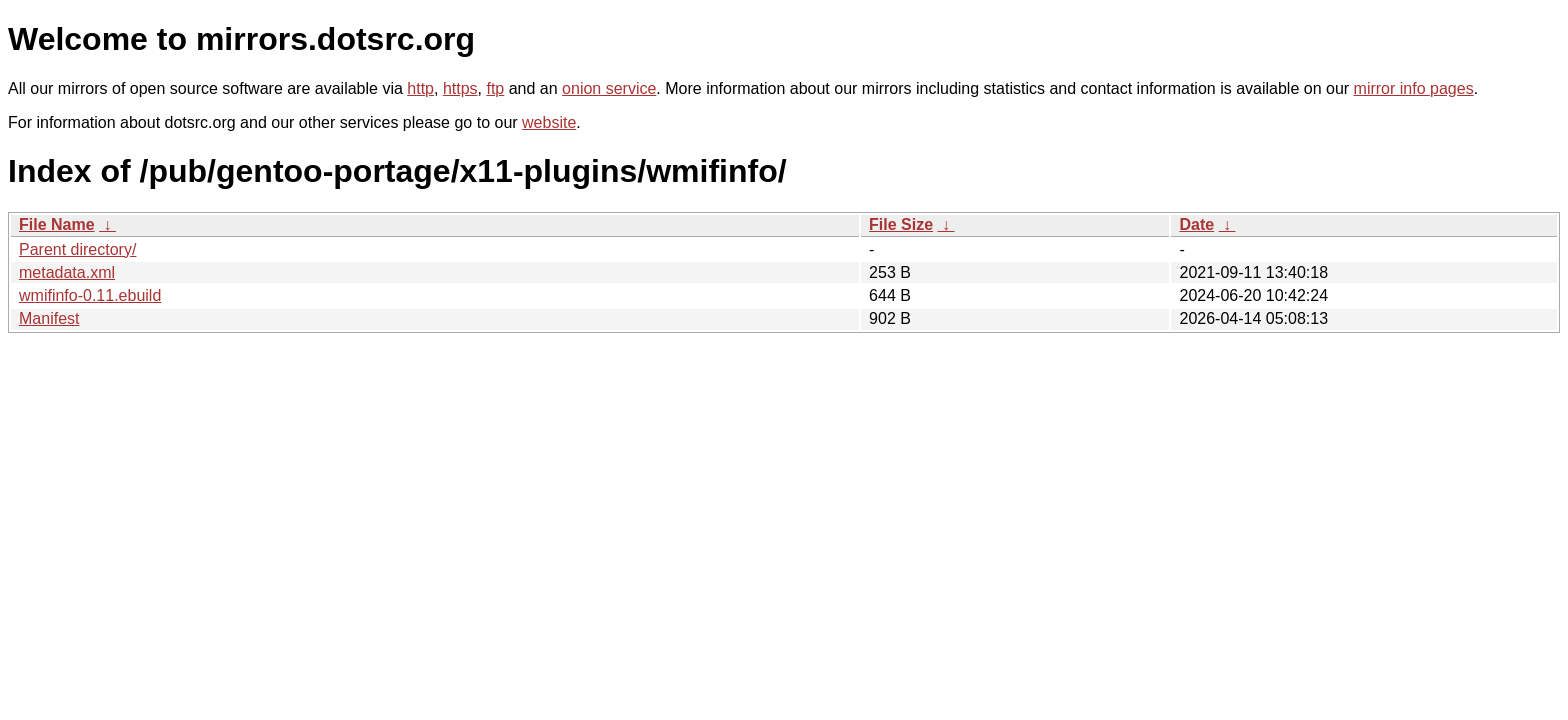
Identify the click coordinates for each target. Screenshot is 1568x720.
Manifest (49, 318)
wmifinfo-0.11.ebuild (90, 295)
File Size (901, 224)
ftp (495, 88)
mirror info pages (1414, 88)
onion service (609, 88)
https (460, 88)
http (420, 88)
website (549, 122)
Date (1196, 224)
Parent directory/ (77, 249)
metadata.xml (67, 272)
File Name (57, 224)
